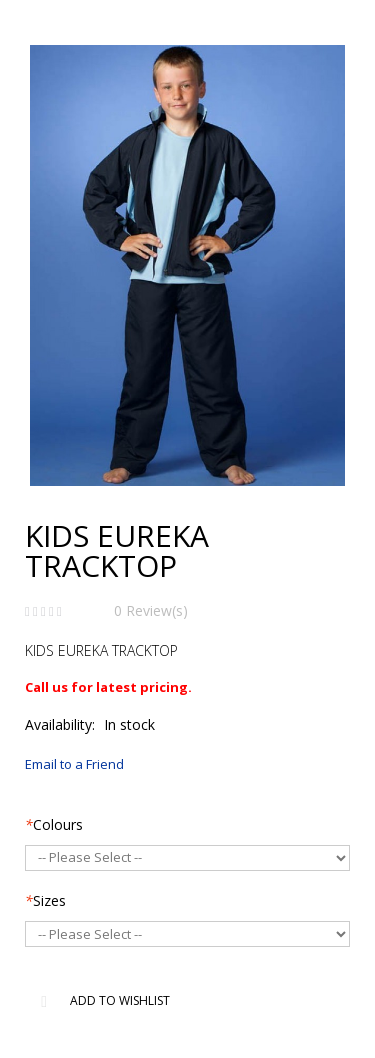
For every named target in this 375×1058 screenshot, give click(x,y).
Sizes (45, 900)
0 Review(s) (151, 610)
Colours (54, 824)
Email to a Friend (74, 764)
